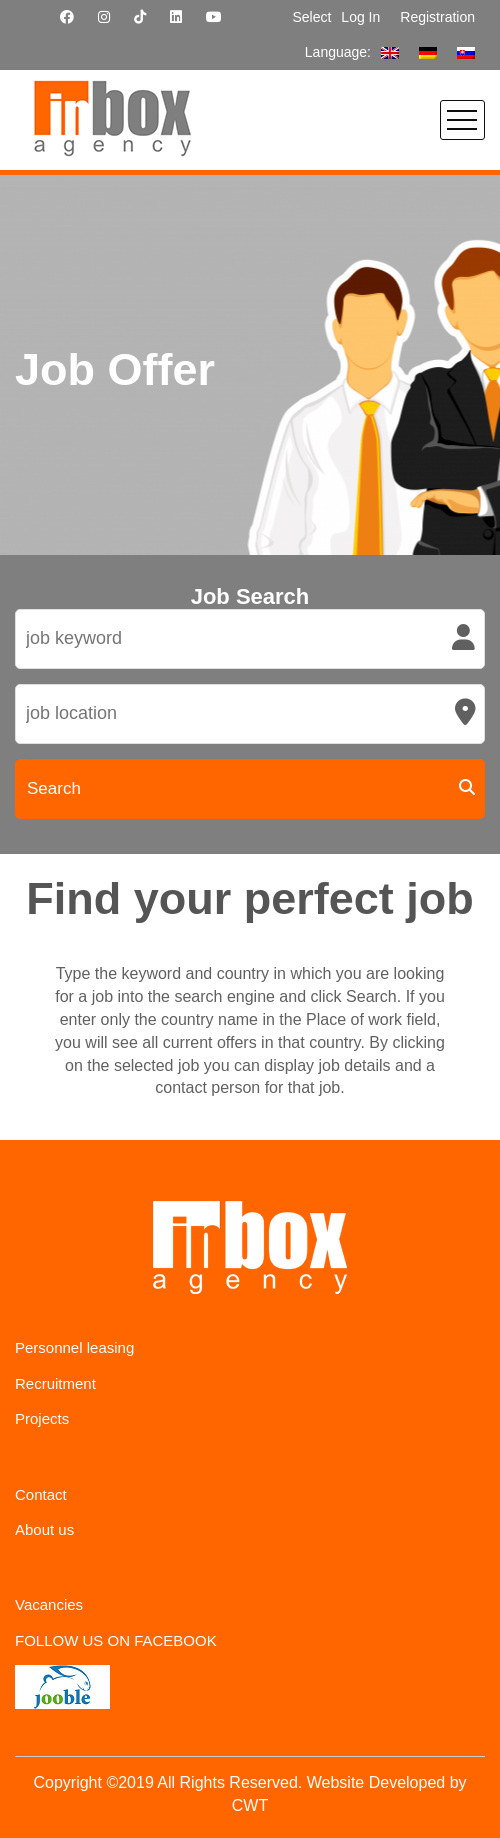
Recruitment (55, 1383)
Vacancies (49, 1604)
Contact (41, 1494)
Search (54, 788)
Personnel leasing (74, 1347)
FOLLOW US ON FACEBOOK (116, 1640)
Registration (437, 17)
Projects (42, 1418)
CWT (250, 1805)
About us (44, 1529)
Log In (360, 17)
